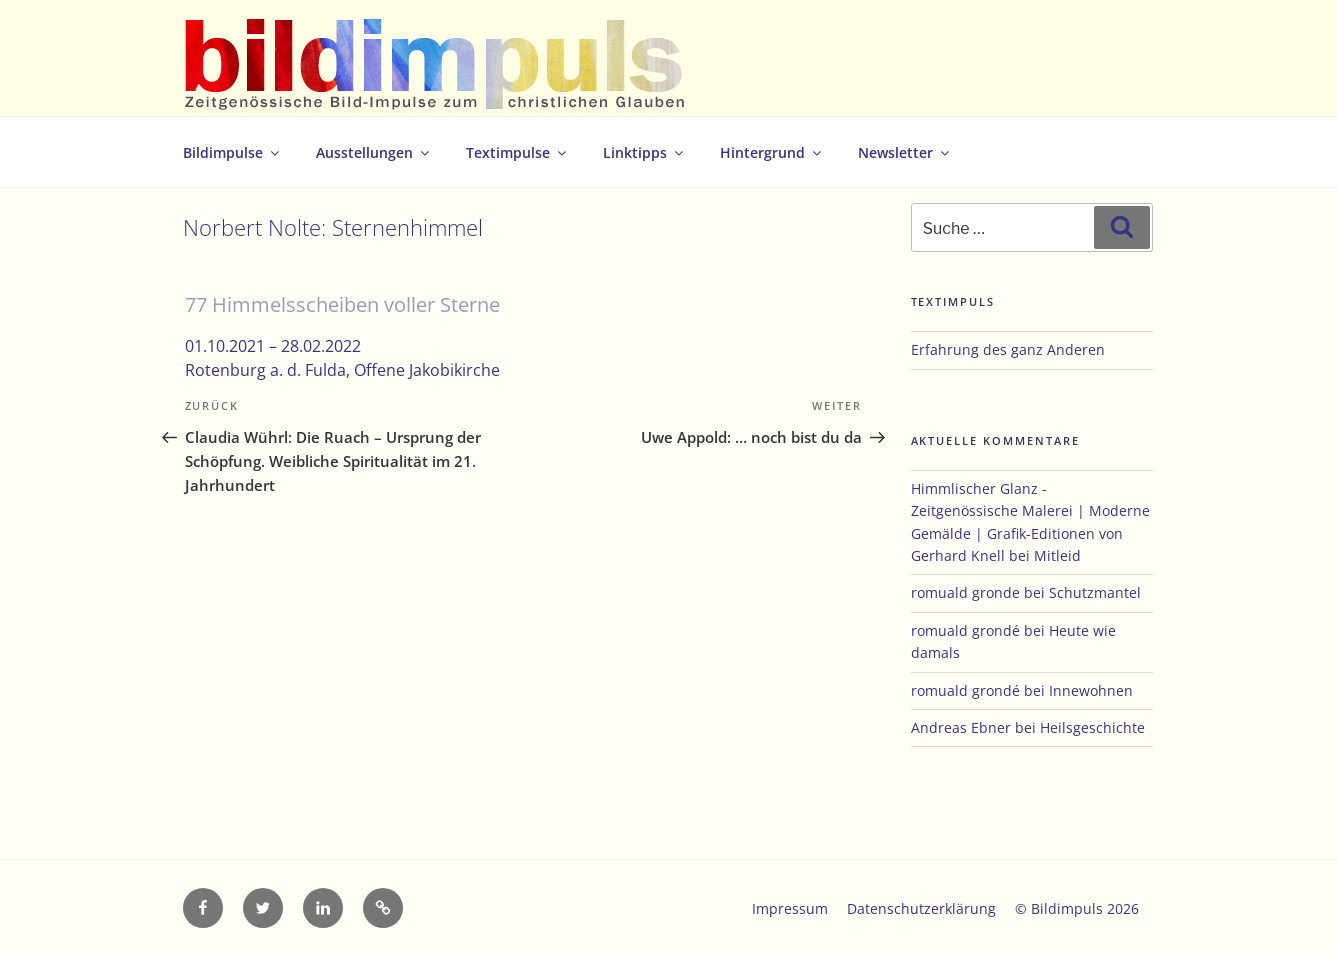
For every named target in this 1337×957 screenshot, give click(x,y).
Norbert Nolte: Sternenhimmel (333, 227)
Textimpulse (517, 152)
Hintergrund (772, 152)
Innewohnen (1091, 690)
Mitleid (1057, 555)
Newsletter (905, 152)
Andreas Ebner (961, 727)
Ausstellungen (374, 152)
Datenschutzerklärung (921, 908)
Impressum (790, 908)
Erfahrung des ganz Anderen (1008, 349)
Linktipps (644, 152)
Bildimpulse (232, 152)
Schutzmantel (1095, 592)
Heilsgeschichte (1092, 727)
